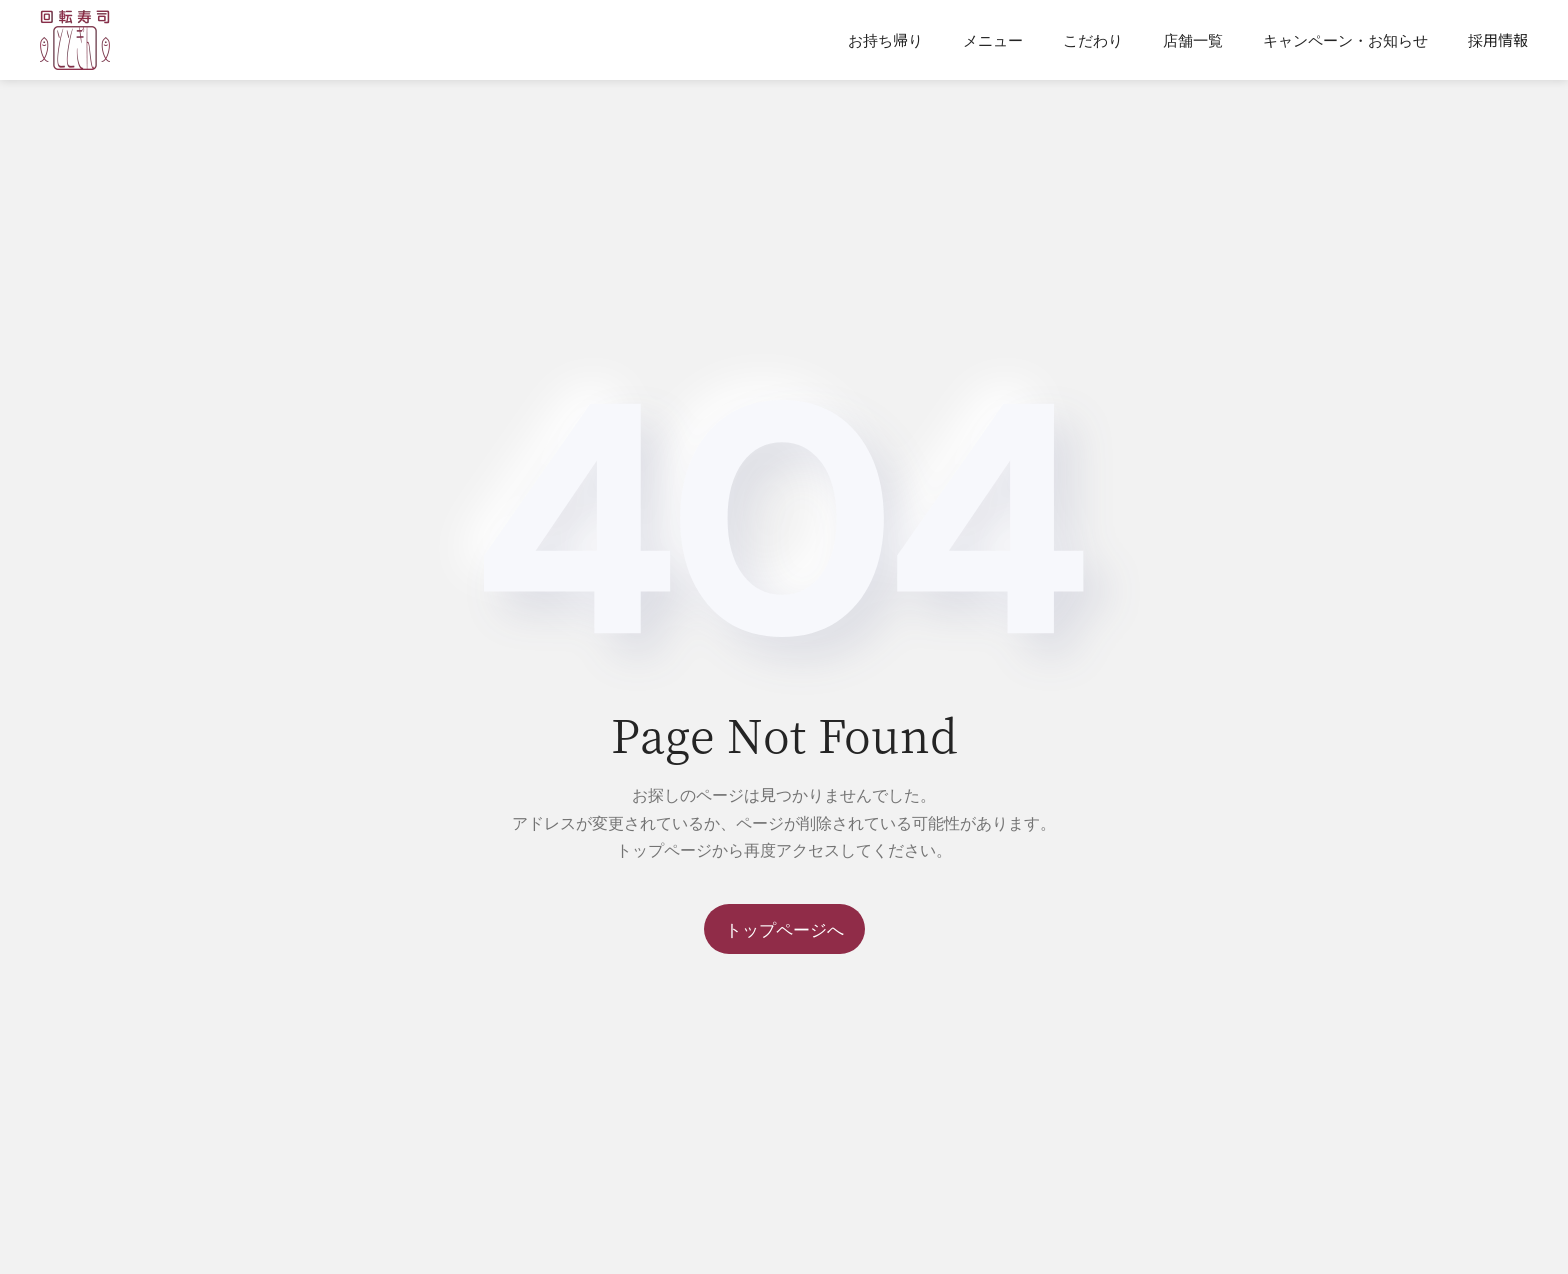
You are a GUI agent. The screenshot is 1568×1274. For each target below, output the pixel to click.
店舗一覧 (1193, 39)
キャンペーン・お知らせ (1345, 39)
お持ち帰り (885, 39)
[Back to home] (75, 40)
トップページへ (784, 928)
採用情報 (1498, 39)
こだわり (1093, 39)
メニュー (993, 39)
